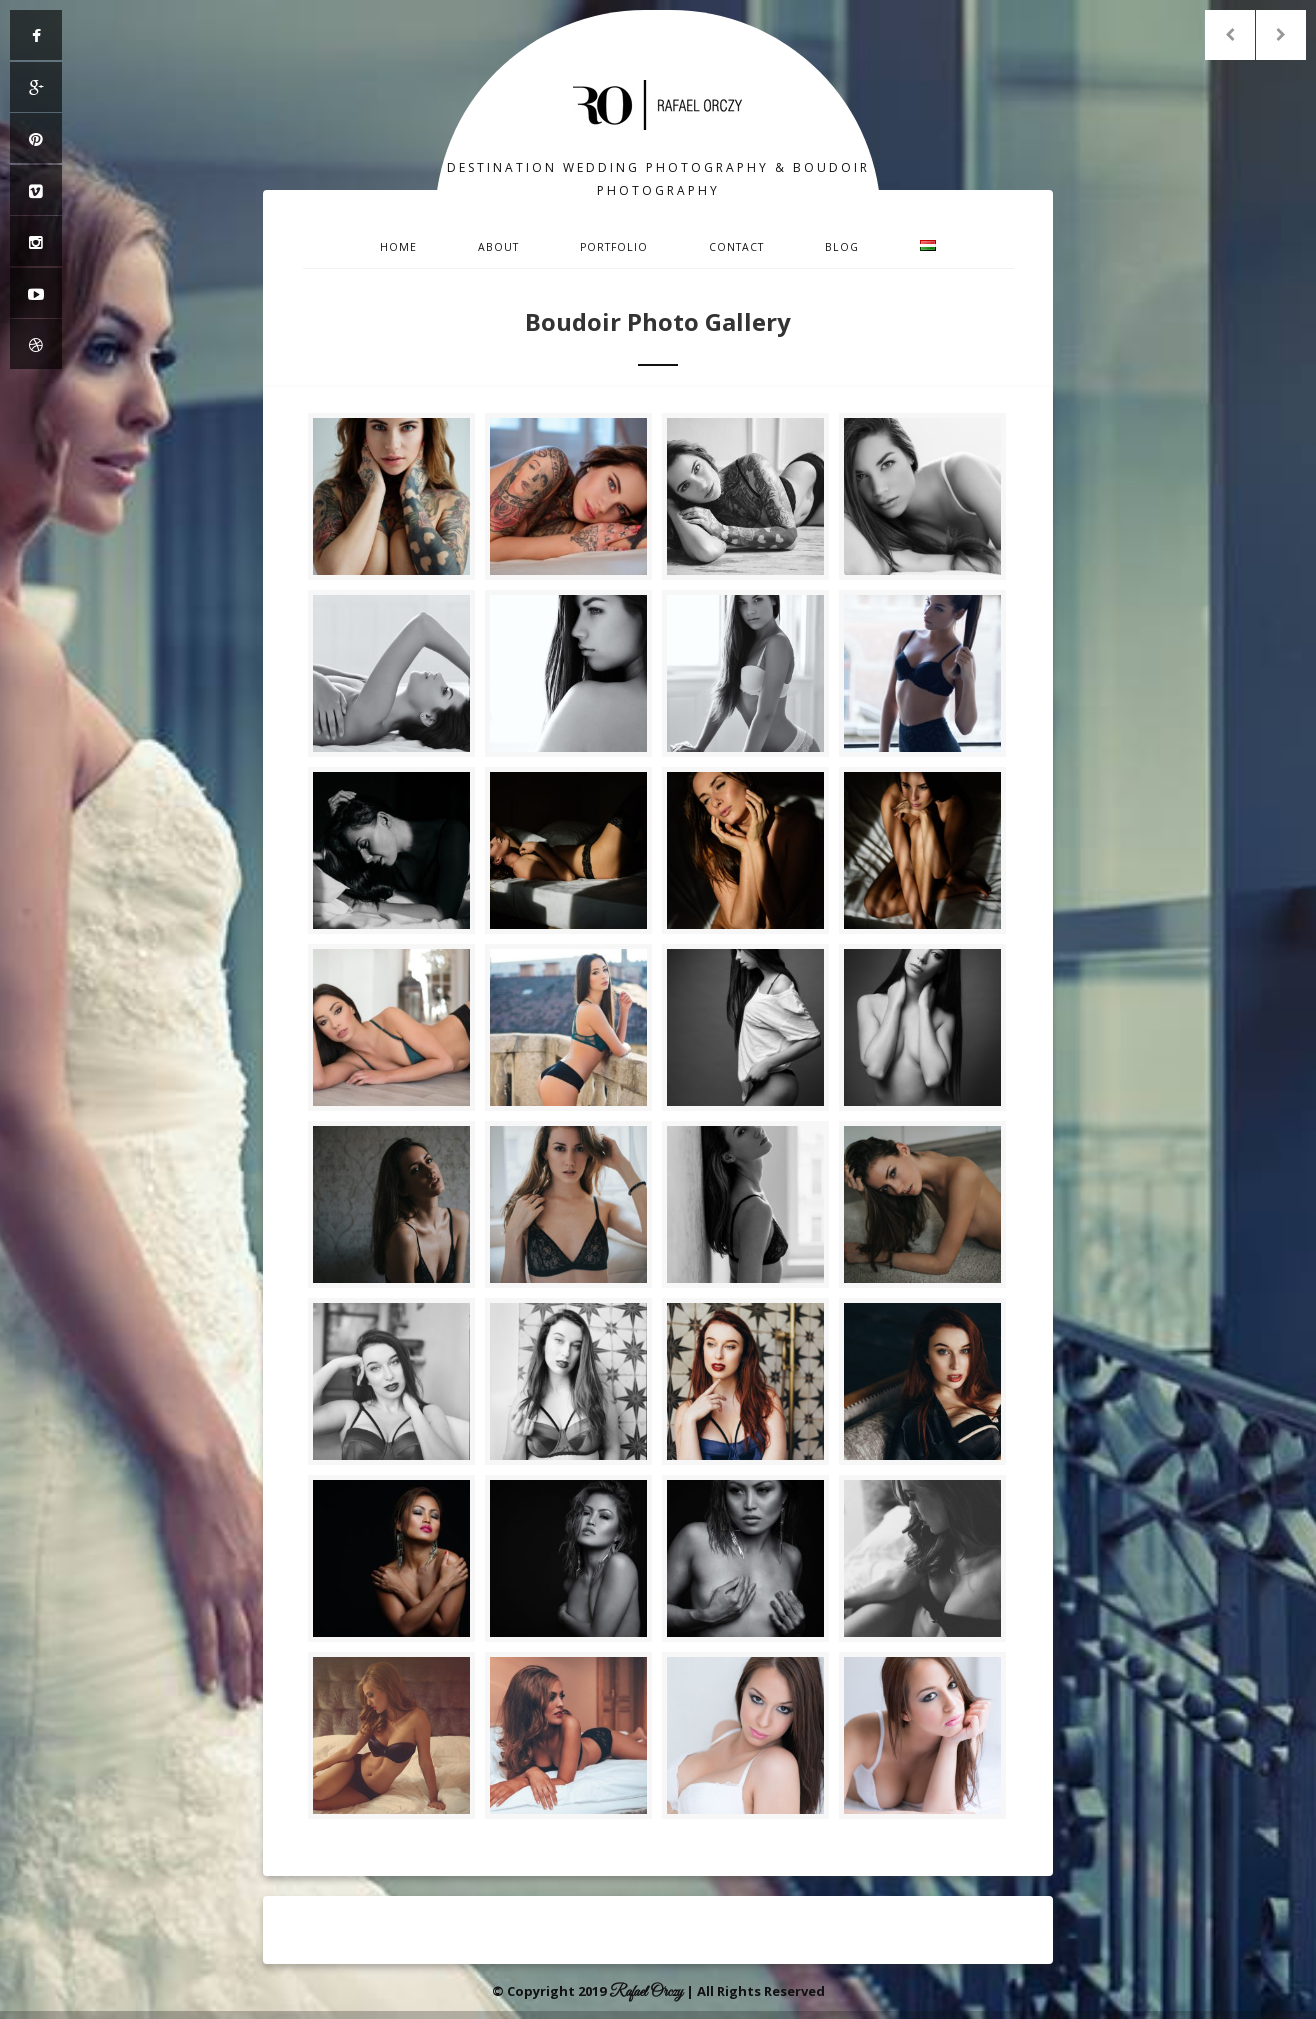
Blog (842, 247)
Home (398, 247)
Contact (736, 247)
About (498, 247)
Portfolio (614, 247)
